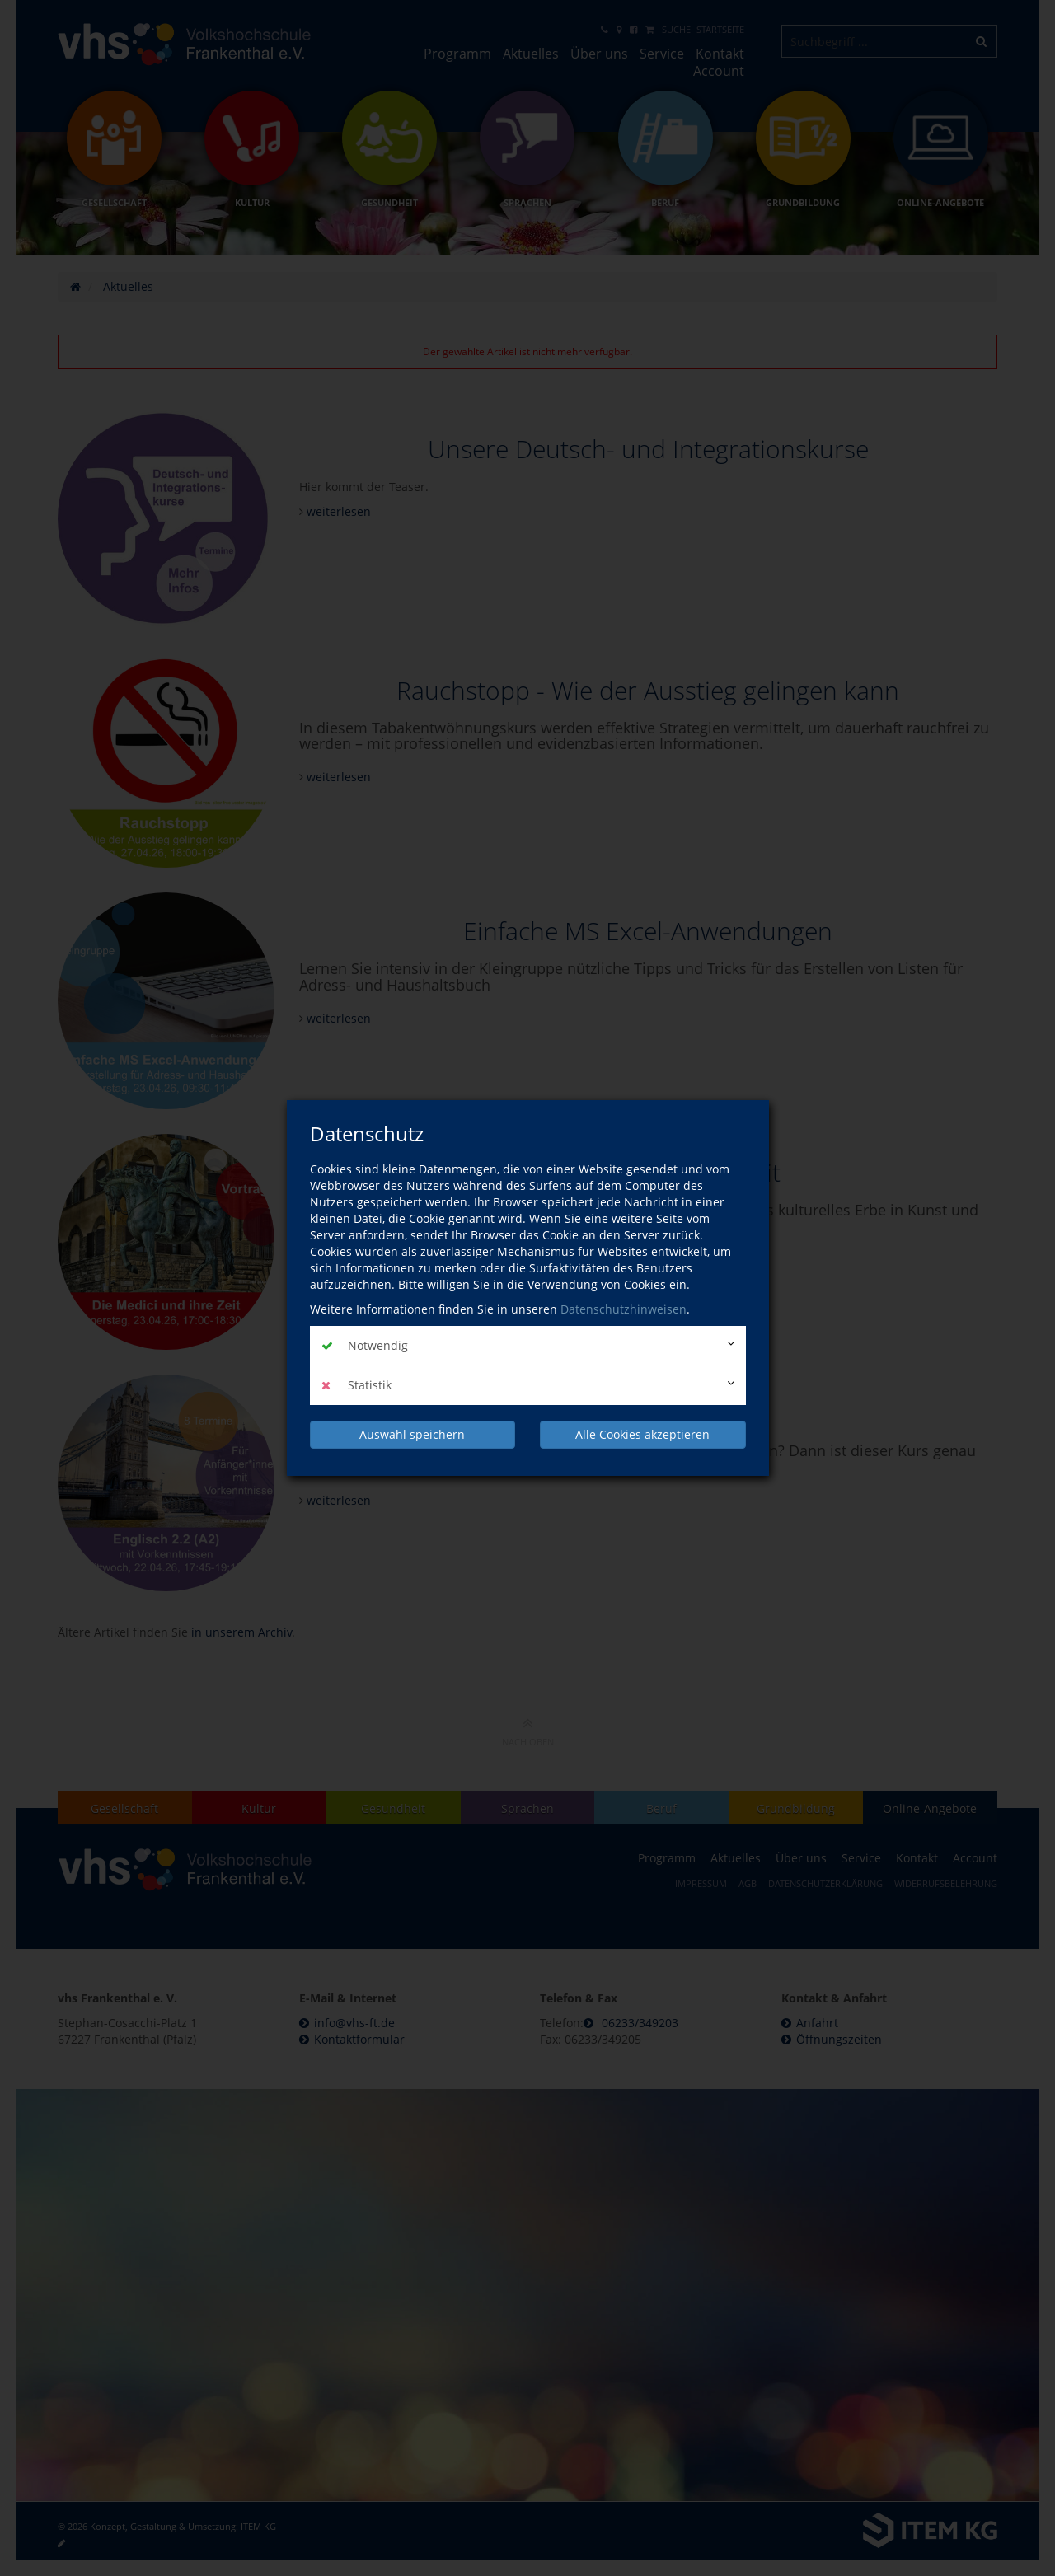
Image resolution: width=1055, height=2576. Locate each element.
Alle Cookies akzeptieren (642, 1434)
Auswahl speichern (412, 1434)
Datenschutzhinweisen (623, 1309)
